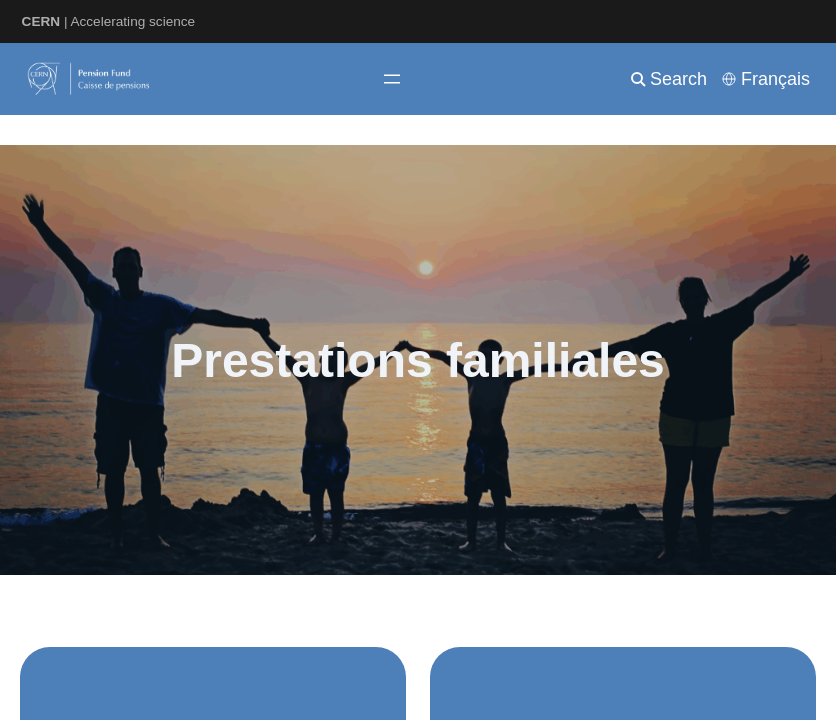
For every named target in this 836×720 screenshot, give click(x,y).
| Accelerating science (109, 21)
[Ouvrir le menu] (392, 79)
